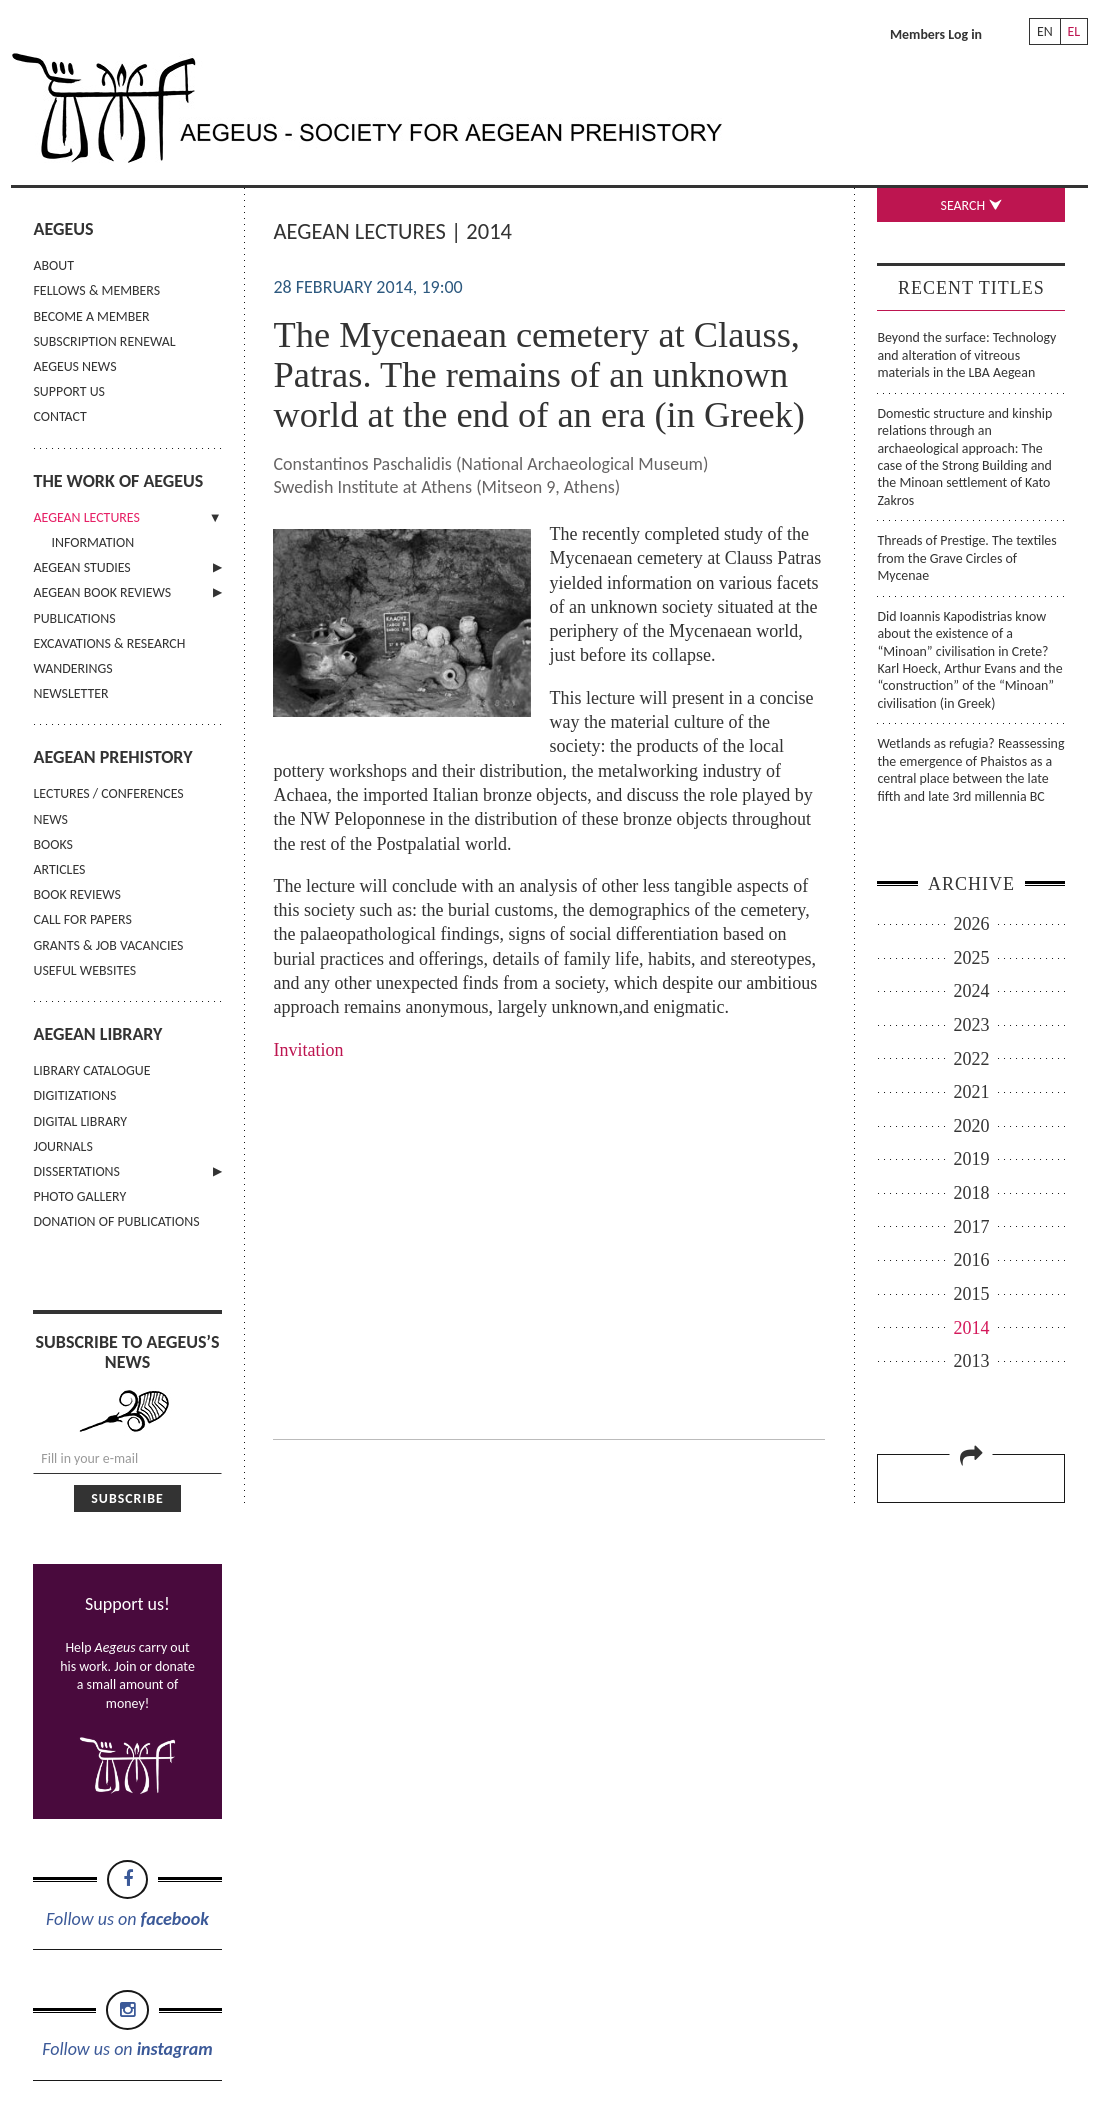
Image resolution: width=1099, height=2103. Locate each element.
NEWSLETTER (70, 693)
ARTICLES (59, 869)
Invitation (308, 1050)
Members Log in (936, 34)
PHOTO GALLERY (79, 1196)
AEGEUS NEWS (74, 366)
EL (1074, 31)
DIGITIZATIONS (74, 1095)
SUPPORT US (68, 391)
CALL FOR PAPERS (82, 919)
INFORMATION (92, 542)
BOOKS (52, 844)
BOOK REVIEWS (76, 894)
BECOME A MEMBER (91, 316)
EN (1045, 31)
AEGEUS (63, 229)
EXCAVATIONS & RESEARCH (109, 643)
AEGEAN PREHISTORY (112, 757)
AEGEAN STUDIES (81, 567)
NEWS (50, 819)
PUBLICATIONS (74, 618)
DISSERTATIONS (76, 1171)
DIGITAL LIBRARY (80, 1121)
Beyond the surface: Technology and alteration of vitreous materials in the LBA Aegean (966, 355)
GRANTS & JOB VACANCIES (108, 945)
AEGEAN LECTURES (86, 517)
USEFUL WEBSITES (84, 970)
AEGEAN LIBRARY (97, 1034)
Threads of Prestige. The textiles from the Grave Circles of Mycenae (966, 558)
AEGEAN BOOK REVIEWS (102, 592)
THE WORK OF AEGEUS (118, 481)
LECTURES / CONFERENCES (108, 793)
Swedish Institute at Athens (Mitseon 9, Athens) (446, 487)
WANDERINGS (72, 668)
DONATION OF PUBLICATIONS (116, 1221)
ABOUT (53, 265)
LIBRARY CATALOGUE (91, 1070)
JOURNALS (62, 1146)
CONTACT (59, 416)
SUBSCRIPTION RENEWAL (104, 341)
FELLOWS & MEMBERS (96, 290)
